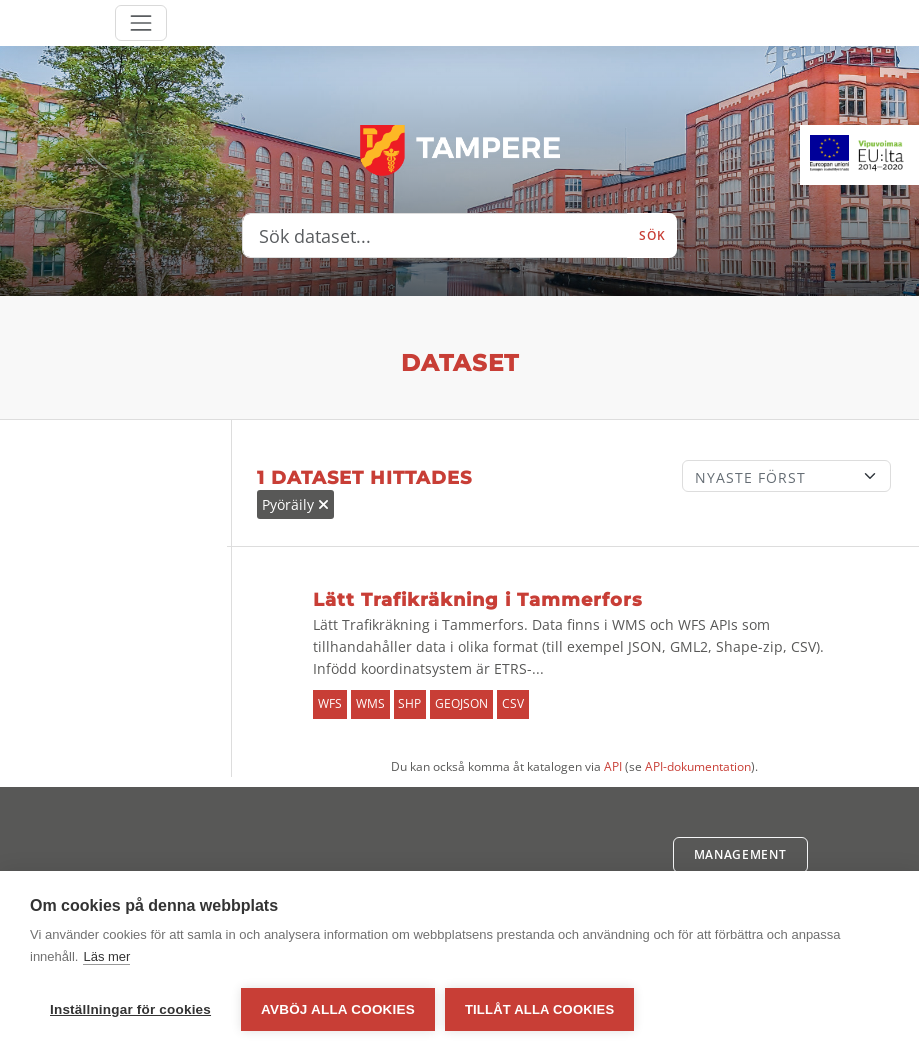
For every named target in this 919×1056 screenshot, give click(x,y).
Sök (652, 235)
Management (740, 854)
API (613, 766)
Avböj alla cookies (338, 1009)
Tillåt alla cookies (539, 1009)
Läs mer (106, 956)
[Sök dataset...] (435, 236)
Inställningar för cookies (130, 1009)
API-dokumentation (698, 766)
